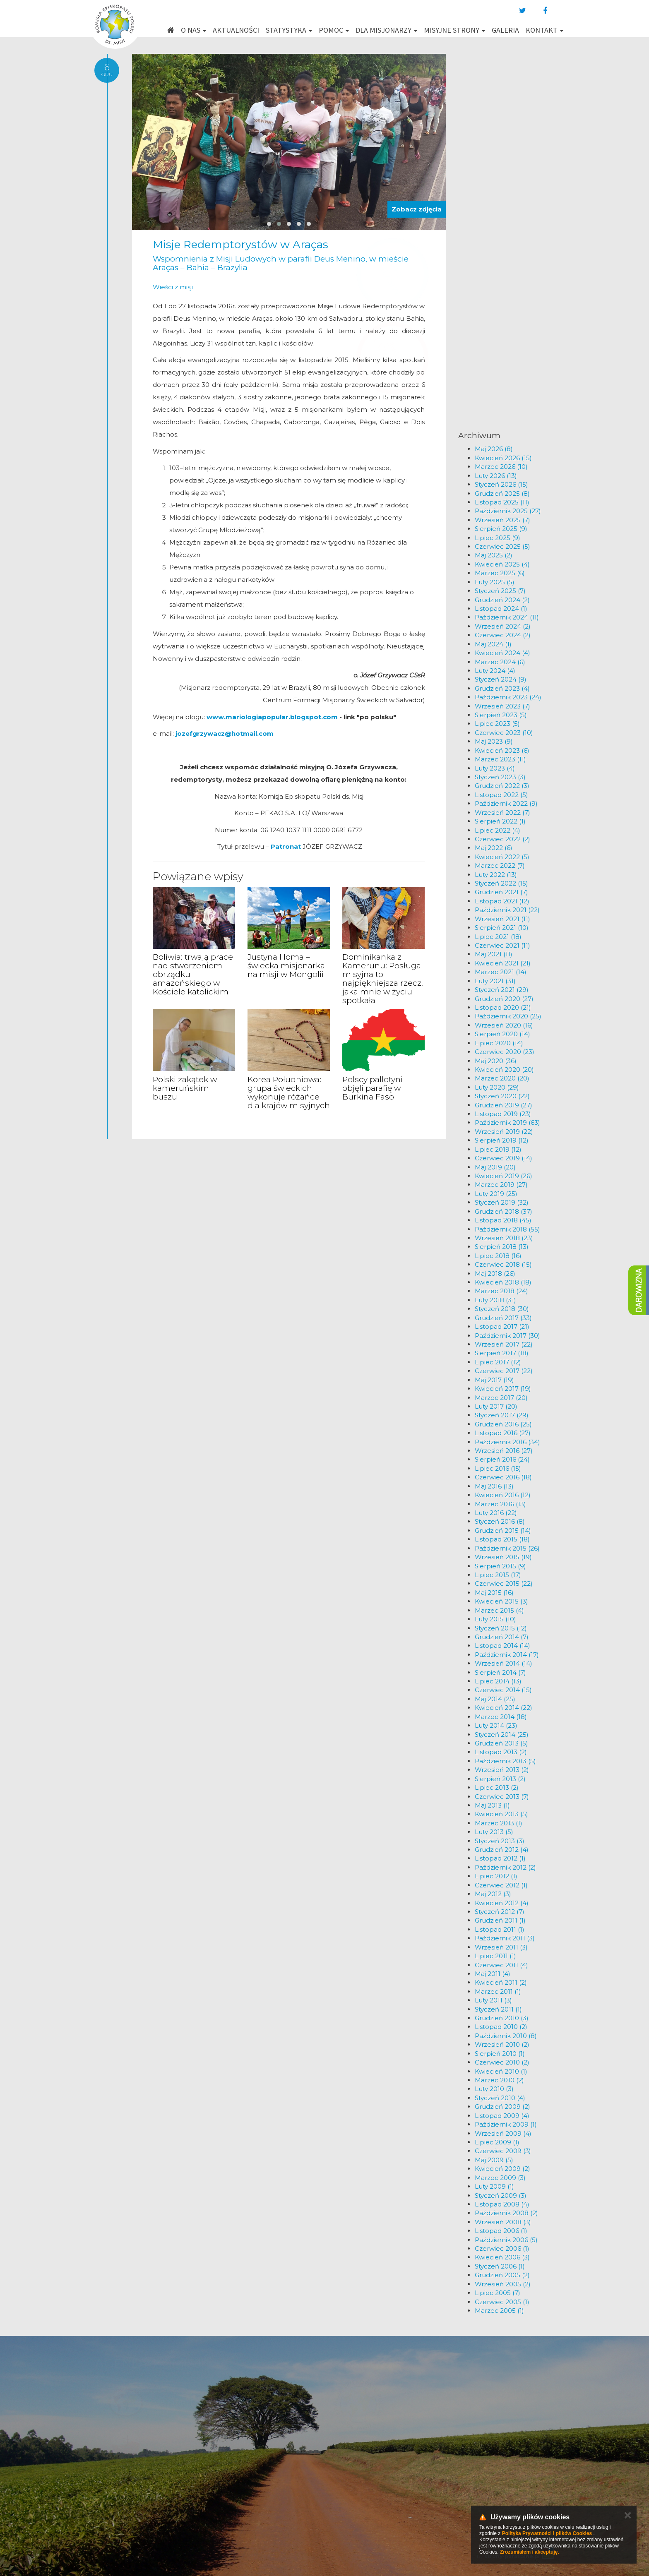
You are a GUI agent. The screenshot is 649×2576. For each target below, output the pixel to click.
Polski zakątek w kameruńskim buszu (185, 1088)
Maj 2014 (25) (495, 1699)
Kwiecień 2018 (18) (503, 1282)
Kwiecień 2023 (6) (502, 750)
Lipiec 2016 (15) (498, 1468)
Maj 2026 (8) (494, 449)
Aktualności (236, 30)
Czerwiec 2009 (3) (503, 2151)
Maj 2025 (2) (493, 555)
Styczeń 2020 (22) (502, 1096)
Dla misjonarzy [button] (386, 30)
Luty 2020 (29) (497, 1087)
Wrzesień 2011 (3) (501, 1947)
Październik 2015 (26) (507, 1548)
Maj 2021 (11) (493, 954)
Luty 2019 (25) (496, 1194)
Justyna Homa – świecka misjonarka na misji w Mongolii (286, 965)
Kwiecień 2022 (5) (502, 857)
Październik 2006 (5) (506, 2240)
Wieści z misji (173, 287)
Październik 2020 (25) (508, 1016)
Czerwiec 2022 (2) (502, 839)
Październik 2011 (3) (505, 1938)
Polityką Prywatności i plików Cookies (547, 2533)
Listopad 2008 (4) (502, 2204)
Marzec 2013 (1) (498, 1823)
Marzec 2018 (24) (501, 1291)
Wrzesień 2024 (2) (503, 626)
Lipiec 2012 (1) (496, 1876)
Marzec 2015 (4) (499, 1610)
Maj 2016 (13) (494, 1486)
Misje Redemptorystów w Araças (240, 244)
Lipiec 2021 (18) (498, 937)
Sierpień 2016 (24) (502, 1459)
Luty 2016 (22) (496, 1513)
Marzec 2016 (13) (500, 1504)
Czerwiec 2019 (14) (503, 1158)
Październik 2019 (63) (507, 1122)
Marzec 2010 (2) (499, 2080)
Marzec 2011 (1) (498, 1991)
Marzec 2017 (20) (501, 1398)
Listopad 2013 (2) (501, 1752)
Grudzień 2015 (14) (503, 1530)
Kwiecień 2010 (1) (501, 2071)
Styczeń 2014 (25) (502, 1734)
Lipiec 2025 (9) (497, 538)
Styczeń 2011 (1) (498, 2009)
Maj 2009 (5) (494, 2160)
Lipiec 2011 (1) (495, 1956)
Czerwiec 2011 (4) (501, 1965)
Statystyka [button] (289, 30)
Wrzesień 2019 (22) (504, 1132)
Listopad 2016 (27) (503, 1433)
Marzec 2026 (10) (501, 467)
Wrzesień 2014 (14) (503, 1663)
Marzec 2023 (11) (500, 759)
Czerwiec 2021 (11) (502, 945)
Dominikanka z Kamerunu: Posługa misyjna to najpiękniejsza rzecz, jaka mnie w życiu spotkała (382, 978)
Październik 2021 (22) (507, 910)
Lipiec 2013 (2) (497, 1787)
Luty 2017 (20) (496, 1406)
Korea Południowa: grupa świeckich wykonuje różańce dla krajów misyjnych (289, 1092)
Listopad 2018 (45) (503, 1220)
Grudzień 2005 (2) (502, 2275)
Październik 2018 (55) (507, 1229)
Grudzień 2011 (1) (500, 1920)
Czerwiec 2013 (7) (502, 1797)
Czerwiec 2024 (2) (503, 635)
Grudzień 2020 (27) (504, 999)
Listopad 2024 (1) (501, 608)
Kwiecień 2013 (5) (501, 1814)
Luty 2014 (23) (496, 1725)
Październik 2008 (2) (506, 2213)
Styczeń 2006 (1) (500, 2266)
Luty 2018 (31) (495, 1300)
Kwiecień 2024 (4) (502, 653)
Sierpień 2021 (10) (502, 927)
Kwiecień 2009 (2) (502, 2169)
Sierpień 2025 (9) (501, 529)
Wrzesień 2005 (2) (503, 2284)
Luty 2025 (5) (494, 582)
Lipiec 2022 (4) (497, 830)
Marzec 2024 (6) (500, 662)
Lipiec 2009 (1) (497, 2142)
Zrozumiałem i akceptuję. (529, 2552)
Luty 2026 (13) (496, 476)
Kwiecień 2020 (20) (504, 1069)
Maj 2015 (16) (494, 1592)
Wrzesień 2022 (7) (502, 812)
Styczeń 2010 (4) (500, 2098)
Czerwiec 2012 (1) (501, 1885)
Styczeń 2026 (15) (501, 484)
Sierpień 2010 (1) (500, 2053)
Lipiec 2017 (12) (498, 1362)
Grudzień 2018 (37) (503, 1211)
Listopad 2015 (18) (502, 1539)
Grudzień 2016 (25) (503, 1424)
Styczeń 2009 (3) (500, 2195)
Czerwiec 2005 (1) (502, 2302)
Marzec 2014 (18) (501, 1717)
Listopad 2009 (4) (502, 2116)
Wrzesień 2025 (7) (502, 520)
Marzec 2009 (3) (500, 2178)
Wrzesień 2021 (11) (502, 919)
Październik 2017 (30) (507, 1336)
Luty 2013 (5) (494, 1832)
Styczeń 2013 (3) (499, 1841)
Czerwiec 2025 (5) (502, 546)
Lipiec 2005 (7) (497, 2293)
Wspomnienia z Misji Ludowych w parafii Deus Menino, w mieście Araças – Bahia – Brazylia (281, 263)
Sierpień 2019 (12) (502, 1140)
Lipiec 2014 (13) (498, 1681)
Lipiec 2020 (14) (499, 1043)
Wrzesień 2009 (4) (503, 2133)
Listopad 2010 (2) (501, 2027)
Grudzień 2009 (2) (502, 2106)
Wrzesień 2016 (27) (504, 1451)
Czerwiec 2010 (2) (502, 2062)
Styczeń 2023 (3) (500, 777)
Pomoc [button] (334, 30)
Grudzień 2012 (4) (502, 1849)
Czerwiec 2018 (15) (503, 1264)
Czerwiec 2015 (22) (504, 1583)
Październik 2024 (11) (507, 617)
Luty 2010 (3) (494, 2089)
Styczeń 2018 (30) (502, 1309)
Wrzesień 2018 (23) (504, 1238)
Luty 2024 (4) (495, 671)
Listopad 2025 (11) (502, 502)
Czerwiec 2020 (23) (504, 1052)
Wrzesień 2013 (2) (502, 1770)
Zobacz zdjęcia (417, 209)
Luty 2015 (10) (495, 1619)
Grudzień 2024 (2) (502, 600)
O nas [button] (193, 30)
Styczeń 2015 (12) (501, 1628)
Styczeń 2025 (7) (500, 591)
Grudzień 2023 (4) (502, 688)
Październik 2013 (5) (505, 1761)
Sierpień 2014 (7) (500, 1672)
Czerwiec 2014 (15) (503, 1690)
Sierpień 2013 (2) (500, 1779)
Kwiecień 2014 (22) (503, 1708)
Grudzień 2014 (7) (502, 1637)
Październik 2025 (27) (508, 511)
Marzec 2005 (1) (499, 2310)
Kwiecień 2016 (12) (503, 1495)
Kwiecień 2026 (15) (503, 458)
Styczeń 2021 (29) (502, 990)
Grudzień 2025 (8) (502, 493)
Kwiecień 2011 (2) (501, 1982)
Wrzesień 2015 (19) (503, 1557)
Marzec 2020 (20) (502, 1078)
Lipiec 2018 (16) (498, 1256)
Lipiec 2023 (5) (497, 723)
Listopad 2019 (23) (503, 1114)
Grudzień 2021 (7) (501, 892)
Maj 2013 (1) (492, 1805)
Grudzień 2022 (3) (502, 786)
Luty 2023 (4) (495, 768)
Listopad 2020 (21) (503, 1007)
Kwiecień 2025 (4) (502, 564)
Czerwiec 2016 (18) (503, 1477)
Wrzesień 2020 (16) (504, 1025)
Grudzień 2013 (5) (501, 1743)
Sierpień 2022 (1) (500, 821)
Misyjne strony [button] (454, 30)
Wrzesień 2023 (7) (502, 706)
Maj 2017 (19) (494, 1380)
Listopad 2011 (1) (499, 1929)
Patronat (287, 846)
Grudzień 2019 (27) (503, 1105)
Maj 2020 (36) (496, 1061)
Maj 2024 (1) (493, 644)
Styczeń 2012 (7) (499, 1912)
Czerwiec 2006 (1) (502, 2248)
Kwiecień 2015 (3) (501, 1601)
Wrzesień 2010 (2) (502, 2044)
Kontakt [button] (544, 30)
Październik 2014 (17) (507, 1655)
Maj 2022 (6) (493, 848)
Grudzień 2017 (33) (503, 1318)
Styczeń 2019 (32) (502, 1202)
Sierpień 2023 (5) (501, 715)
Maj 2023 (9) (494, 741)
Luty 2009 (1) (494, 2186)
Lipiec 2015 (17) (498, 1575)
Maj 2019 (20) (495, 1167)
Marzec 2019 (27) (501, 1184)
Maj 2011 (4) (492, 1974)
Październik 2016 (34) (507, 1442)
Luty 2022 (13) (496, 875)
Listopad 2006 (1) (501, 2231)
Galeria (505, 30)
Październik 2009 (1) (506, 2124)
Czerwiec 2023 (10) (504, 733)
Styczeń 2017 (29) (502, 1415)
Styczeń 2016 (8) (500, 1521)
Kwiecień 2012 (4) (502, 1903)
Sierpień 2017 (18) (502, 1353)
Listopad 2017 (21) (502, 1326)
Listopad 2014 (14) (502, 1645)
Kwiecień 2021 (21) (503, 963)
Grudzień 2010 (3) (502, 2018)
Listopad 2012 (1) (500, 1858)
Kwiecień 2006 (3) (502, 2257)
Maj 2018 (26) (495, 1273)
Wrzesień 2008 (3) (503, 2222)
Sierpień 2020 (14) (502, 1034)
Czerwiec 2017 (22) (504, 1371)
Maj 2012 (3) (493, 1894)
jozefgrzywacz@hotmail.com (224, 733)
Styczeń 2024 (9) (500, 679)
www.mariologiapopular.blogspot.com (272, 717)
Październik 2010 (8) (506, 2036)
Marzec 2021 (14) (500, 972)
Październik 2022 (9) (506, 803)
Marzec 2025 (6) (500, 573)
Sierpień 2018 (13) (502, 1247)
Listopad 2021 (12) (502, 901)
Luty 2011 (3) (493, 2000)
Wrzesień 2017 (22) (504, 1344)
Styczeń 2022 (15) (501, 883)
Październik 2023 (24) (508, 697)
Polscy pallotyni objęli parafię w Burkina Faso (372, 1088)
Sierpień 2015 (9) (500, 1566)
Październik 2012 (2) (505, 1867)
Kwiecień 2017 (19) (503, 1388)
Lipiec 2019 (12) (498, 1149)
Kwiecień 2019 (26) (503, 1176)
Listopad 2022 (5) (501, 795)
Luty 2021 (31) (495, 981)
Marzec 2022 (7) (500, 865)
